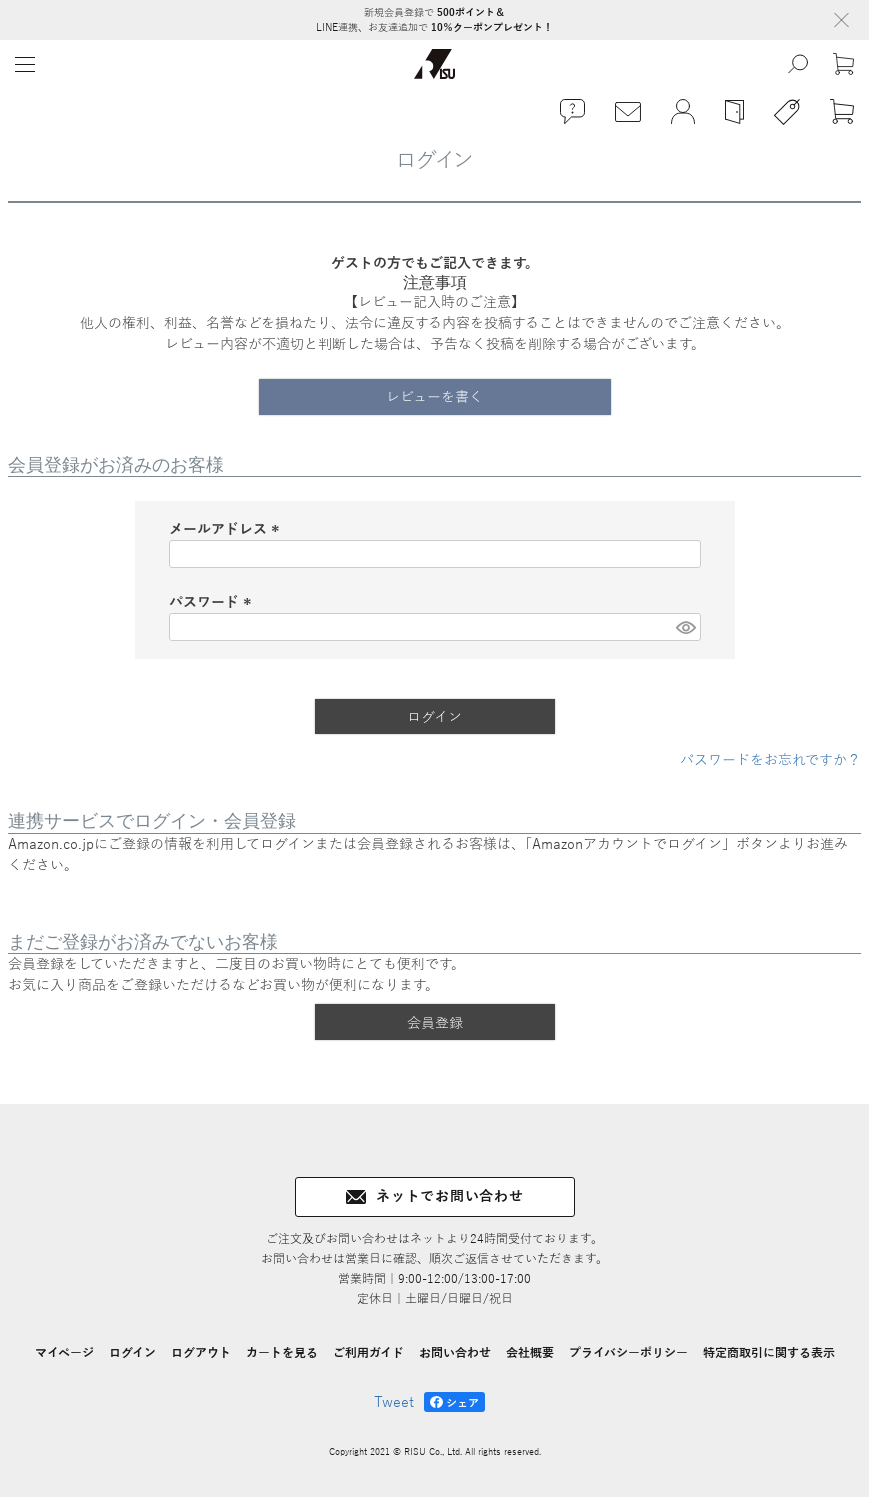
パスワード (213, 602)
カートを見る (282, 1353)
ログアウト (201, 1353)
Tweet (394, 1402)
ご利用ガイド (368, 1353)
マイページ (64, 1353)
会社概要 (530, 1353)
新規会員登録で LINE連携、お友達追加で (434, 20)
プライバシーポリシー (628, 1353)
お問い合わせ (455, 1353)
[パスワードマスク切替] (685, 627)
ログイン (132, 1353)
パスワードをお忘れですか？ (770, 760)
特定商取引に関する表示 (769, 1353)
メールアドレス (227, 529)
